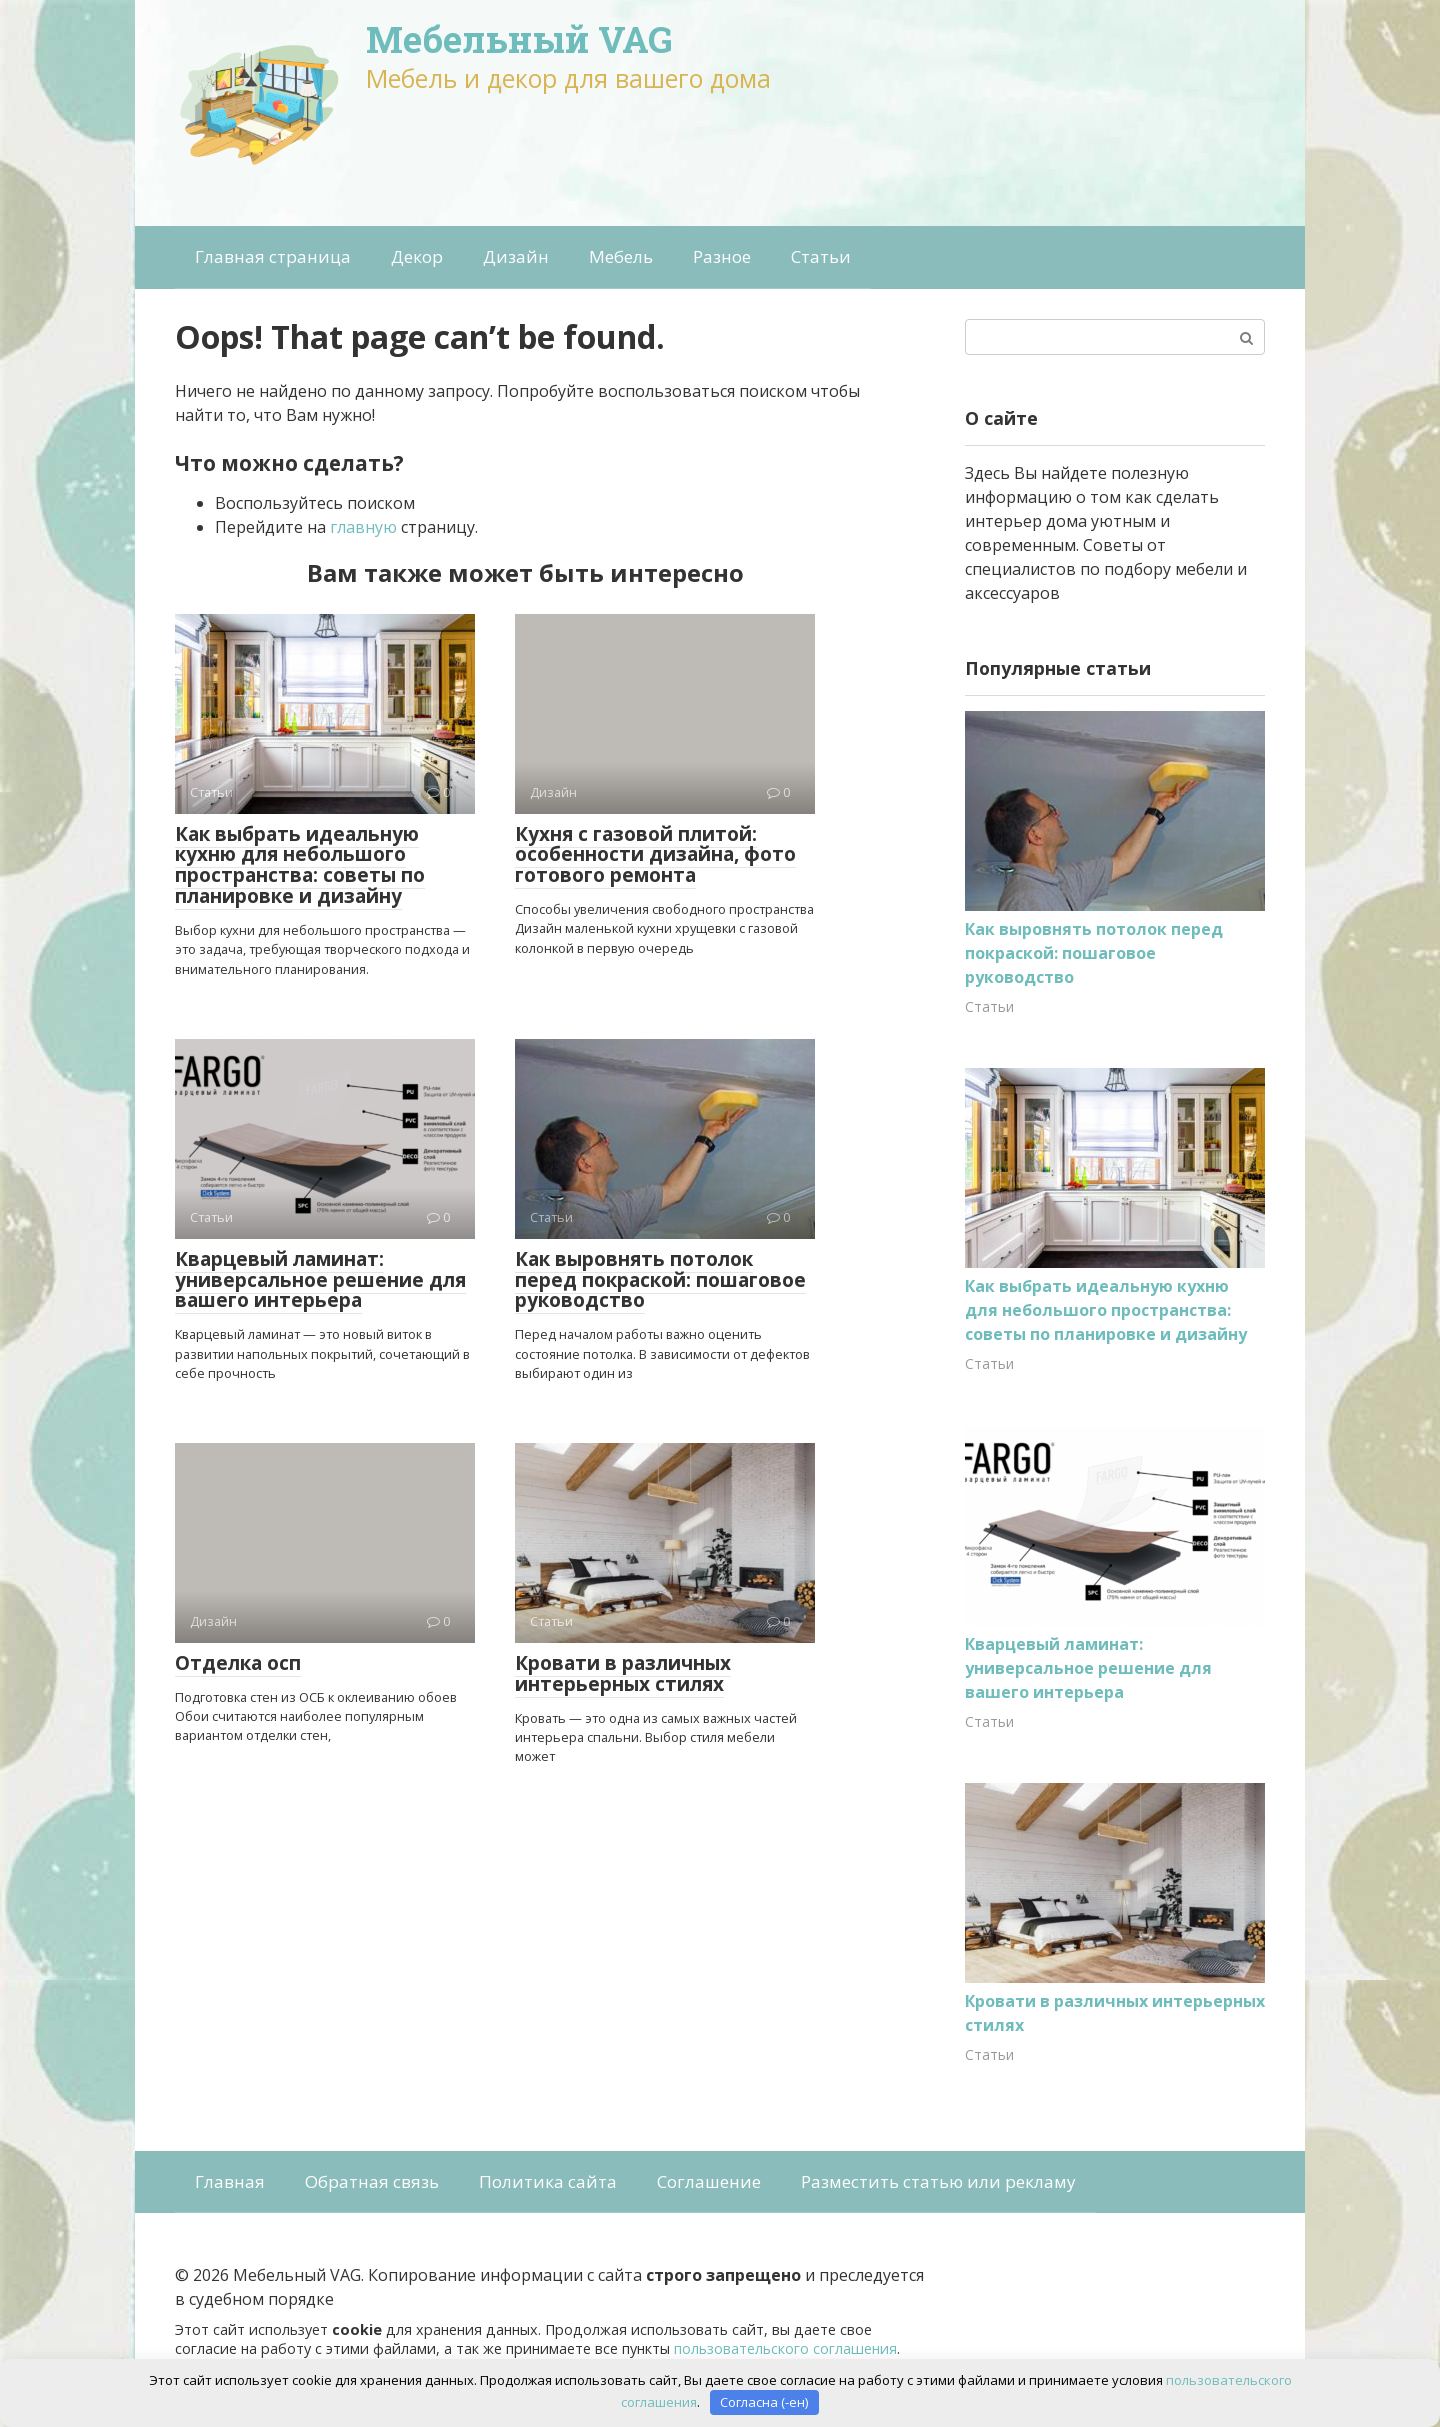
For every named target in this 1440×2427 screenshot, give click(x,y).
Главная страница (273, 256)
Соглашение (709, 2181)
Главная (230, 2181)
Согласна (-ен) (764, 2402)
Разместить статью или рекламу (938, 2181)
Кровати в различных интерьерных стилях (623, 1673)
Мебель (621, 256)
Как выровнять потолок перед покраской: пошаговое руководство (660, 1280)
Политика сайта (548, 2181)
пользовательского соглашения (785, 2348)
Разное (722, 256)
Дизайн (516, 256)
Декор (417, 256)
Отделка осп (238, 1663)
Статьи (821, 256)
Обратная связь (372, 2181)
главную (363, 527)
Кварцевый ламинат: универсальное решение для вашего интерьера (320, 1280)
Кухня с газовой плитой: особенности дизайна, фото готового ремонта (655, 855)
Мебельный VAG (519, 39)
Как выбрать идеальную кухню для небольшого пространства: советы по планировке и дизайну (300, 865)
